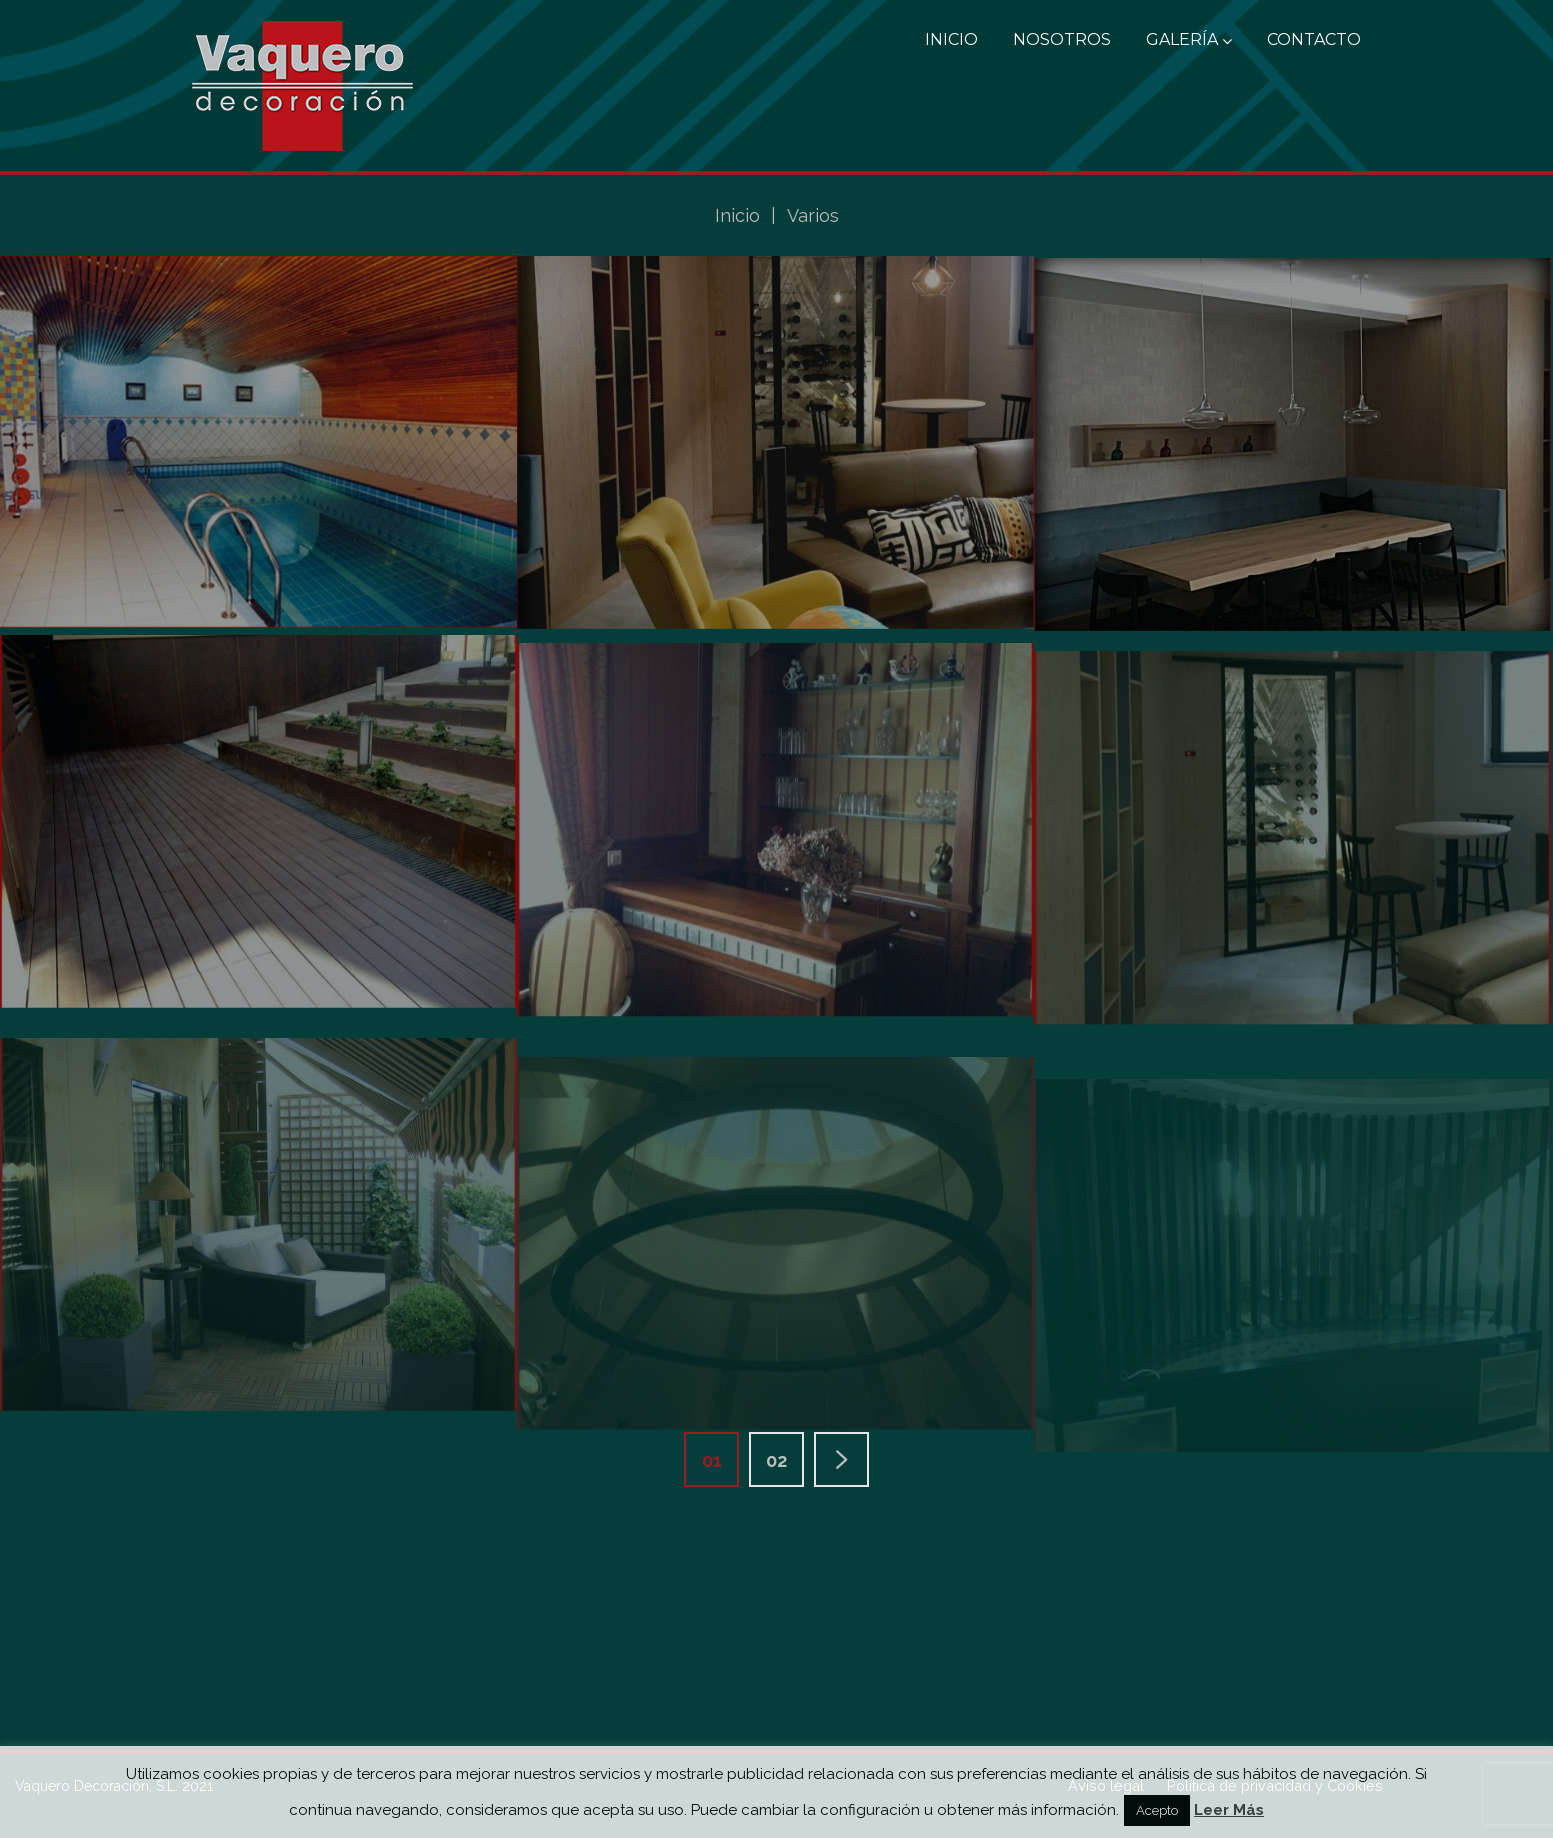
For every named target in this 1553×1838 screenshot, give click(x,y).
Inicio (951, 39)
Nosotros (1062, 39)
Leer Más (1229, 1810)
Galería (1189, 39)
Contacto (1314, 39)
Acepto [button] (1157, 1810)
